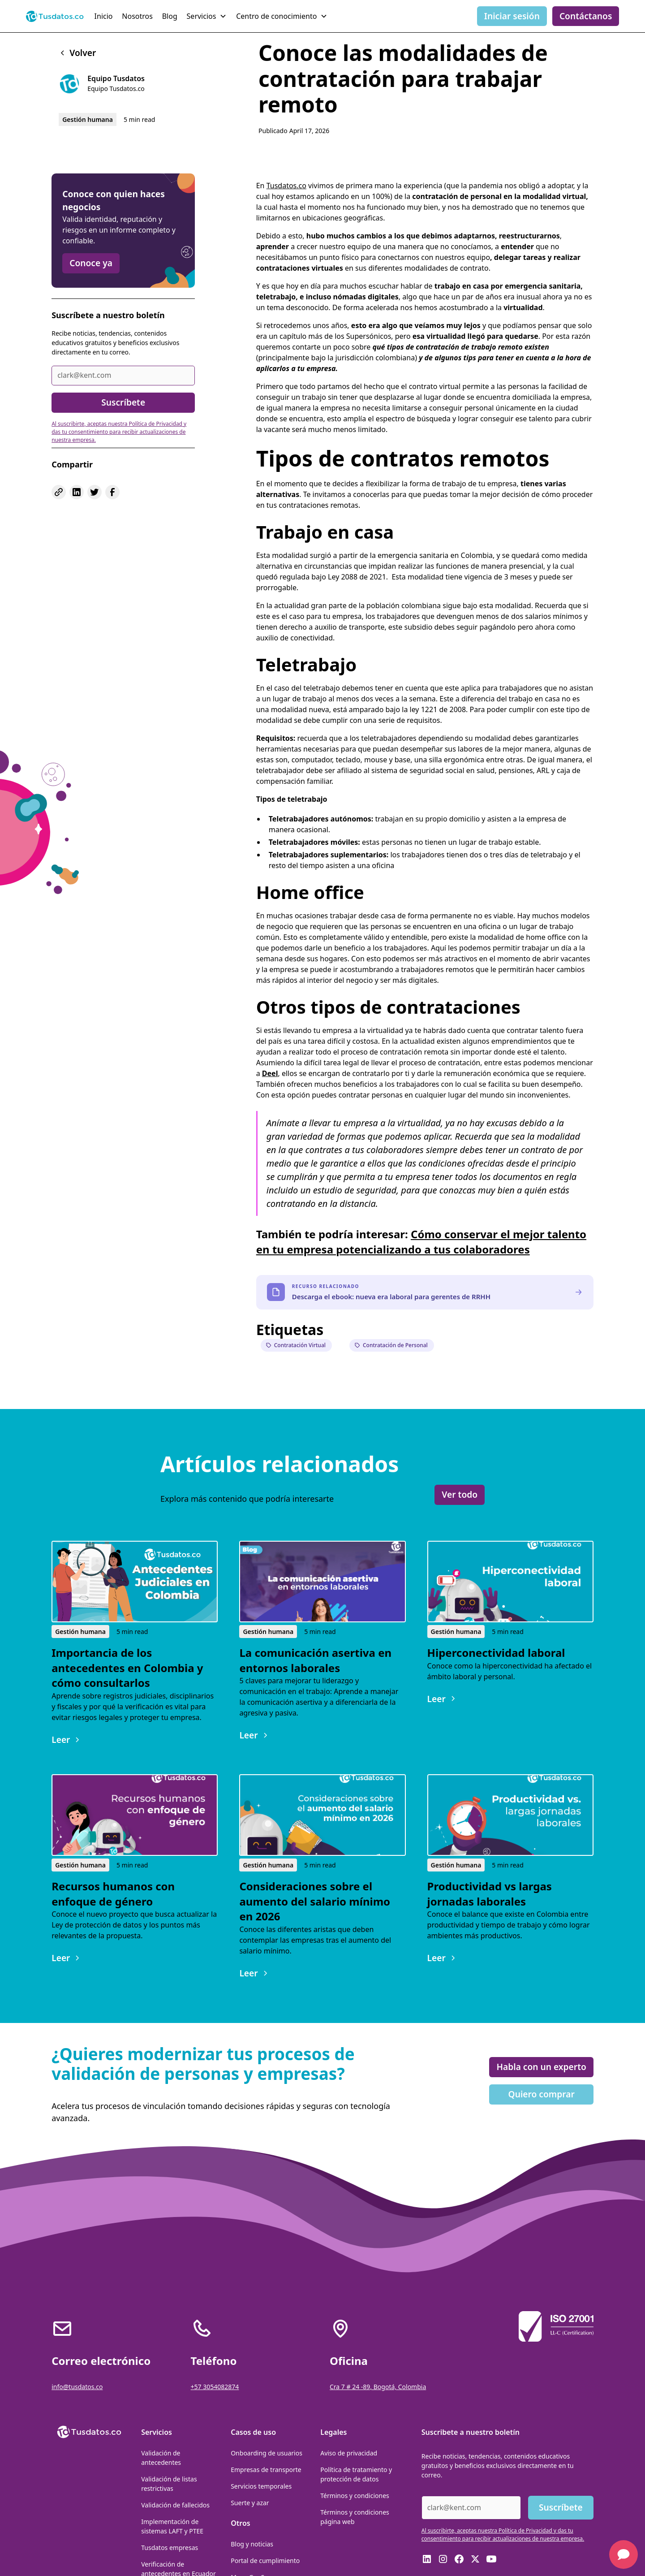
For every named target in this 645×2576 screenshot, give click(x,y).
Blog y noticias (252, 2544)
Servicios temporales (261, 2486)
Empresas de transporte (266, 2469)
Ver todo (459, 1494)
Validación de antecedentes (161, 2458)
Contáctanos (585, 16)
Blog (169, 16)
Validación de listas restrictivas (169, 2484)
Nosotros (137, 16)
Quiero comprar (541, 2094)
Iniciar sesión (512, 16)
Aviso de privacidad (348, 2453)
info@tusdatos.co (77, 2386)
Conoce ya (90, 263)
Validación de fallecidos (175, 2505)
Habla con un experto (541, 2067)
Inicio (104, 16)
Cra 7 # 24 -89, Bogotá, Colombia (378, 2386)
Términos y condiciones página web (354, 2517)
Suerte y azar (250, 2502)
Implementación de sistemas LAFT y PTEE (172, 2526)
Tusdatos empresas (169, 2547)
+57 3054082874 (215, 2386)
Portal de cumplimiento (265, 2560)
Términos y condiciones (354, 2495)
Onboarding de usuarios (266, 2453)
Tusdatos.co (286, 185)
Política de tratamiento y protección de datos (356, 2474)
